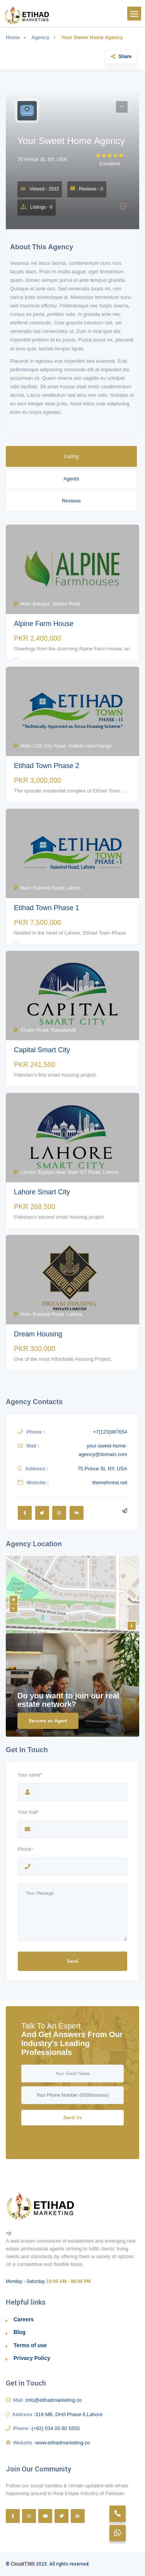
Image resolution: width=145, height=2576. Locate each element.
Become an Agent (48, 1720)
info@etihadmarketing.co (54, 2400)
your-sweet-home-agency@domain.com (102, 1450)
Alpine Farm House (43, 624)
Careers (24, 2319)
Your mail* (28, 1812)
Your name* (30, 1775)
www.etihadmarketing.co (63, 2443)
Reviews (71, 501)
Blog (20, 2332)
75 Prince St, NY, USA (42, 159)
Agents (71, 479)
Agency (40, 37)
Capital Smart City (42, 1050)
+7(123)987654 (110, 1432)
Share (121, 56)
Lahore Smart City (42, 1192)
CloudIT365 (23, 2564)
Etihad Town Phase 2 (46, 766)
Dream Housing (38, 1334)
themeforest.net (109, 1482)
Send (72, 1961)
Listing (71, 456)
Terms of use (30, 2345)
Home (13, 37)
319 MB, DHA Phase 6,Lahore (68, 2414)
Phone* (27, 1850)
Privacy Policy (32, 2358)
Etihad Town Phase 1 (46, 908)
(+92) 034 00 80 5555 (56, 2428)
